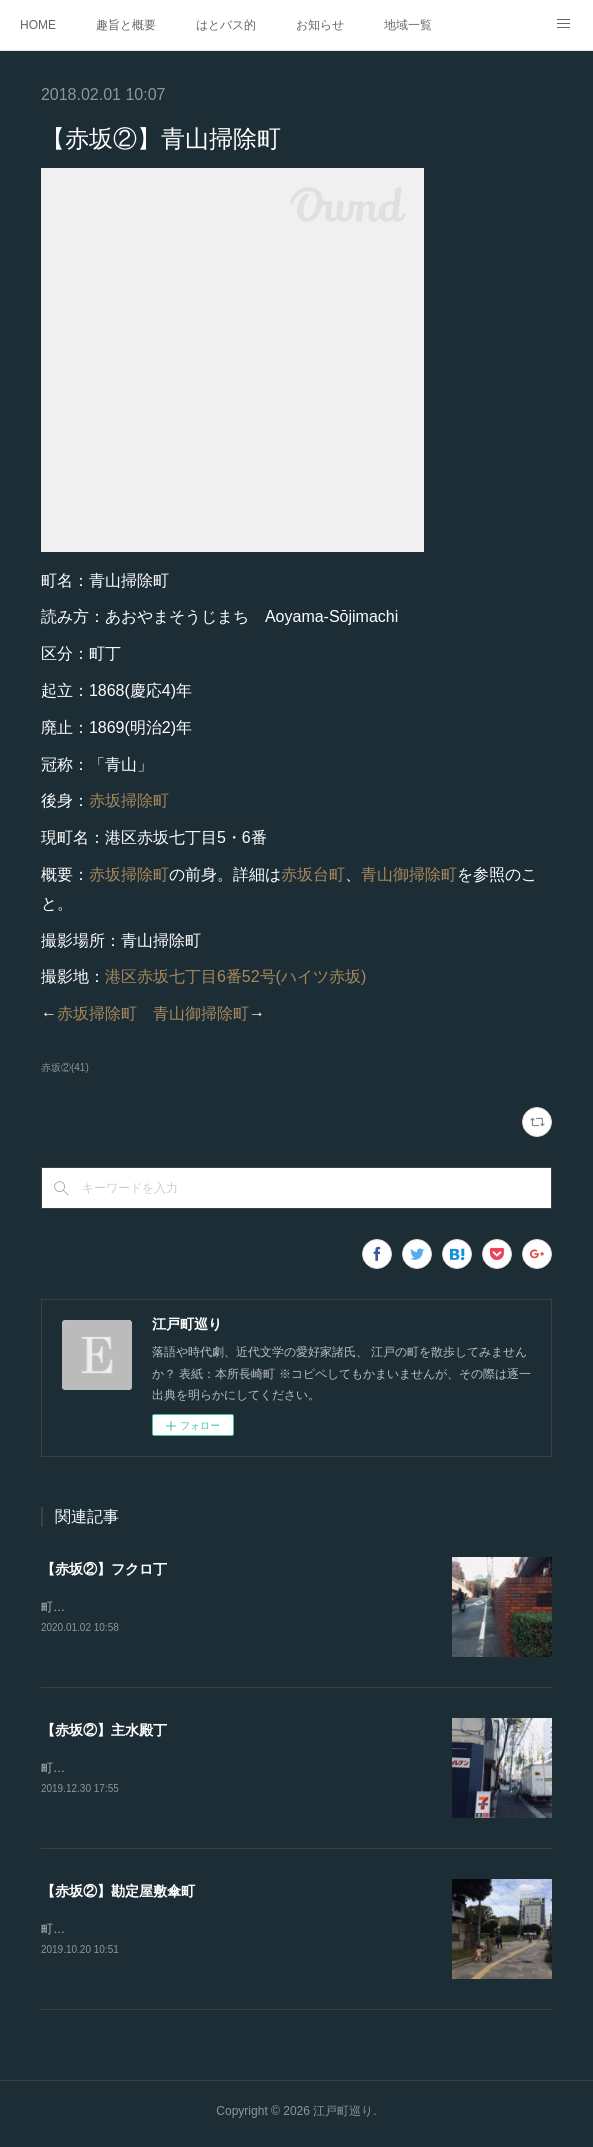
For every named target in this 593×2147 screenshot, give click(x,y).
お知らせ (320, 25)
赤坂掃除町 (129, 800)
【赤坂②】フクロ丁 (104, 1569)
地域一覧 (408, 25)
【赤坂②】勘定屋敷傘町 (118, 1894)
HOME (38, 25)
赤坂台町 (313, 874)
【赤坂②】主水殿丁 (104, 1731)
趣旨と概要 (126, 25)
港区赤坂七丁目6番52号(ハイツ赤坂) (235, 976)
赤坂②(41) (65, 1067)
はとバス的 (226, 25)
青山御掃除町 (409, 874)
